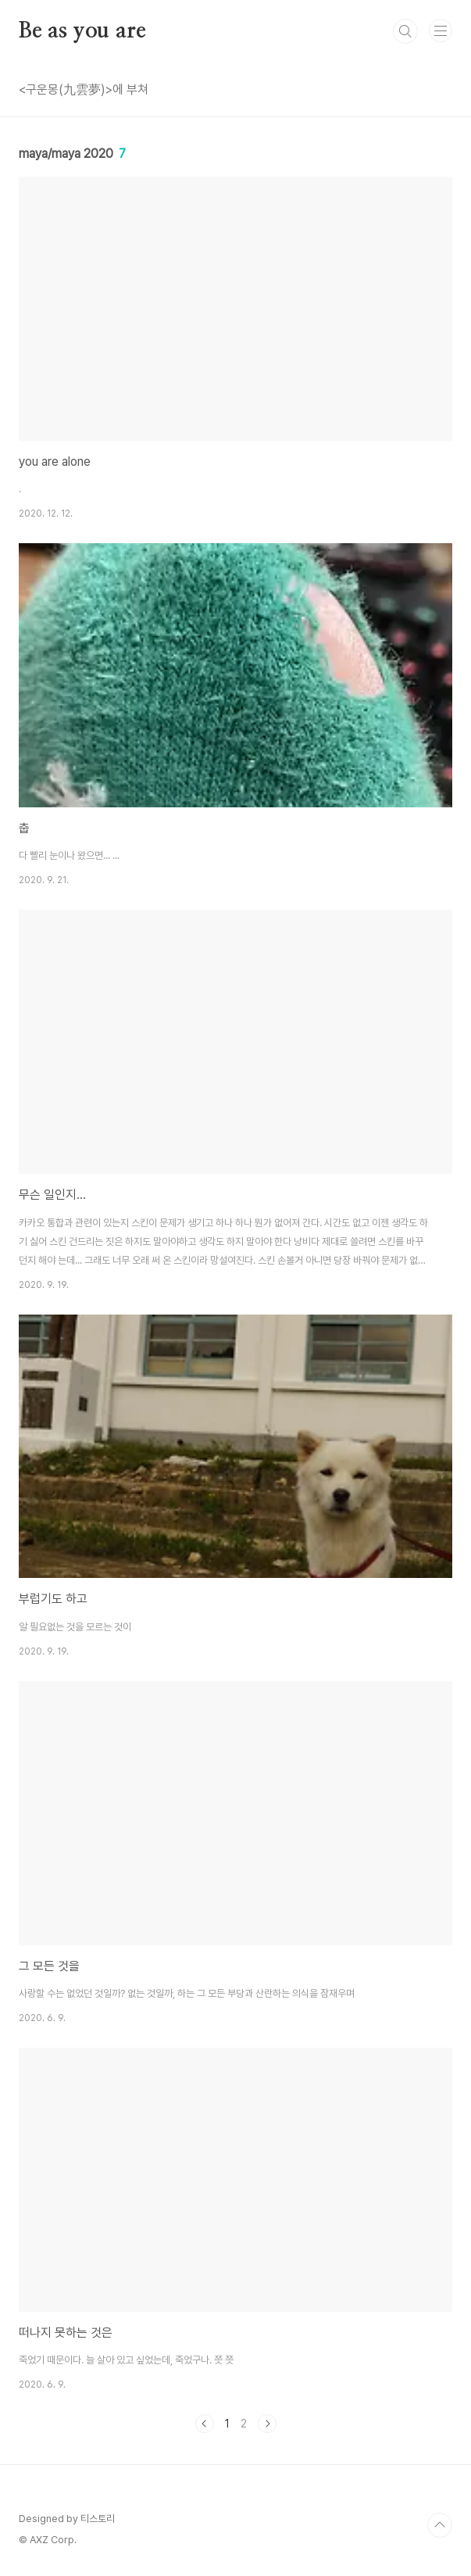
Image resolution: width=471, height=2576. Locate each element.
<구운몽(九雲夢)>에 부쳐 (83, 89)
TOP (439, 2525)
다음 (267, 2423)
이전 (204, 2423)
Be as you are (82, 31)
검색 (405, 31)
